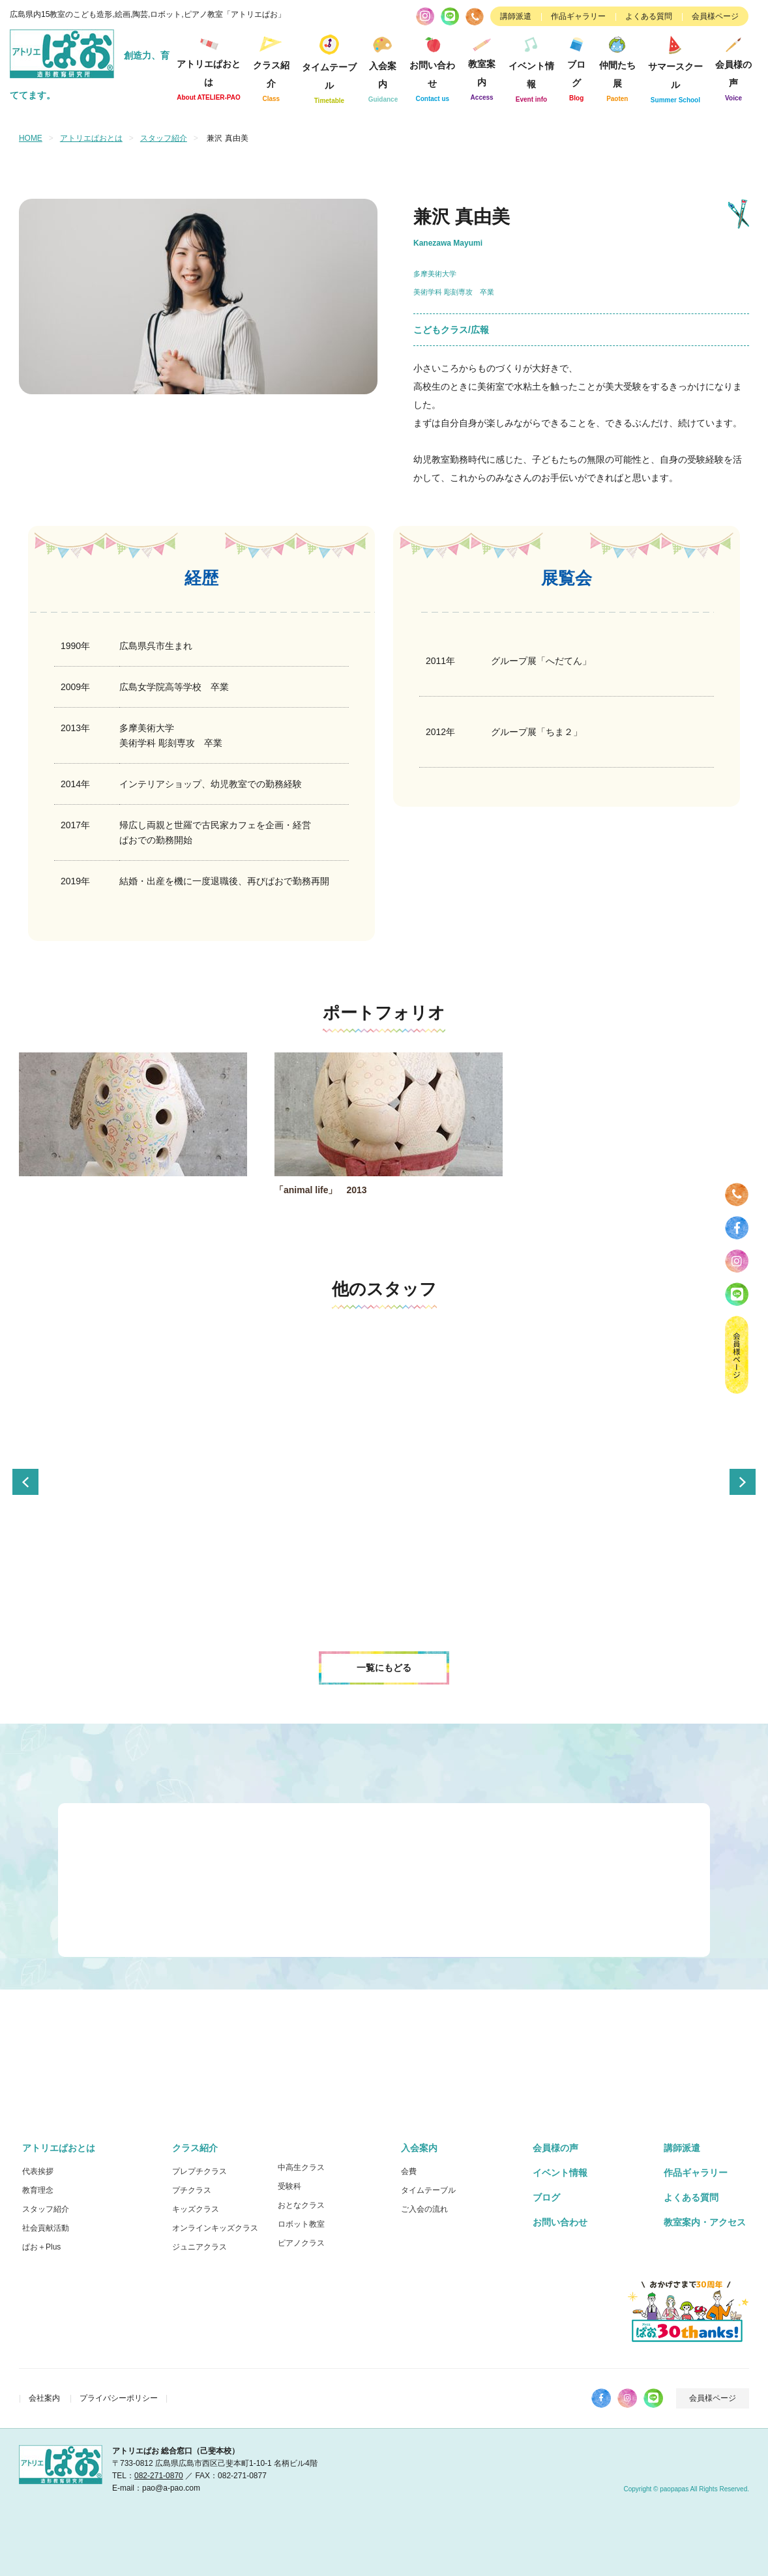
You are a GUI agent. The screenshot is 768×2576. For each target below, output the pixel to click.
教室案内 (482, 66)
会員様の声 (733, 67)
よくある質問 (648, 16)
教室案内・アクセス (705, 2221)
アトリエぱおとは (208, 67)
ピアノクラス (301, 2242)
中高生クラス (301, 2166)
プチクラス (191, 2189)
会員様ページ (715, 16)
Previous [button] (25, 1481)
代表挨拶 (37, 2170)
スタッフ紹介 (163, 138)
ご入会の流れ (424, 2208)
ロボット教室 (301, 2223)
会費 (409, 2170)
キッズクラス (195, 2208)
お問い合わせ (432, 67)
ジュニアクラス (199, 2246)
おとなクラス (301, 2204)
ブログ (576, 67)
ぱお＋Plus (41, 2246)
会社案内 (44, 2397)
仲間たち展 (617, 67)
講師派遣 (515, 16)
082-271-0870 (158, 2475)
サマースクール (675, 67)
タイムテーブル (329, 67)
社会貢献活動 (45, 2227)
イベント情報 (531, 67)
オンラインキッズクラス (215, 2227)
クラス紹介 (271, 67)
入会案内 (383, 67)
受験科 (289, 2185)
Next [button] (743, 1481)
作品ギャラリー (578, 16)
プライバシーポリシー (119, 2397)
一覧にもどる (384, 1667)
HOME (30, 138)
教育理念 (37, 2189)
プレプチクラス (199, 2170)
